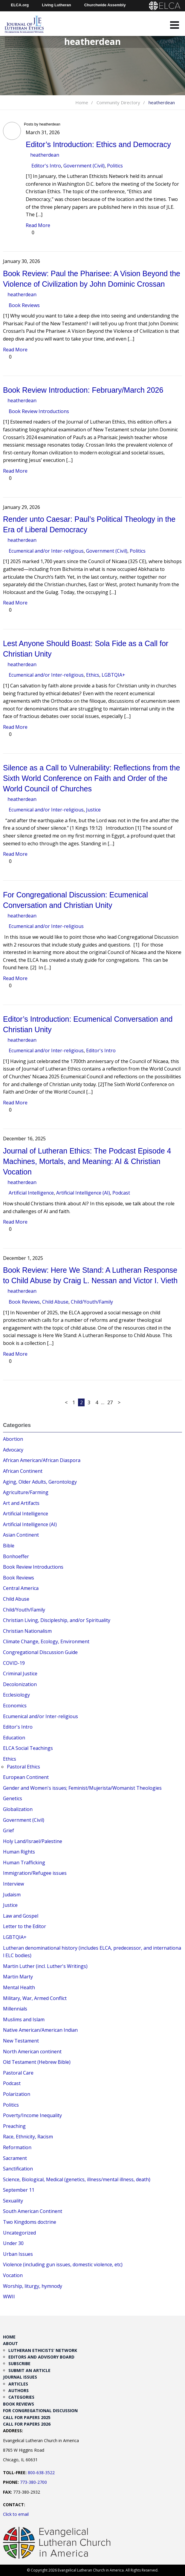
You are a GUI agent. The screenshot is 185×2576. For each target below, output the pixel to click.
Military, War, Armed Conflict (35, 1998)
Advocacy (13, 1449)
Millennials (15, 2008)
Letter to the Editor (24, 1926)
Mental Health (19, 1987)
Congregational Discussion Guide (40, 1652)
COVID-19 (14, 1663)
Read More (38, 225)
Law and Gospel (20, 1916)
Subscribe (19, 2363)
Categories (21, 2397)
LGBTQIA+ (113, 675)
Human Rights (19, 1851)
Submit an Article (29, 2370)
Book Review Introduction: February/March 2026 (83, 390)
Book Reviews (24, 305)
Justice (93, 809)
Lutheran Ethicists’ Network (42, 2350)
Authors (18, 2390)
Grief (8, 1830)
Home (81, 102)
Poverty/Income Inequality (32, 2115)
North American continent (32, 2051)
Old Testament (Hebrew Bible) (37, 2062)
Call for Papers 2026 (27, 2424)
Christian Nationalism (27, 1631)
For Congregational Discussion (40, 2410)
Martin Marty (18, 1976)
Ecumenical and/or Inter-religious (46, 551)
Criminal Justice (20, 1673)
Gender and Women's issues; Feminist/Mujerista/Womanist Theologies (82, 1788)
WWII (9, 2296)
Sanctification (18, 2168)
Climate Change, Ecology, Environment (46, 1641)
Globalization (18, 1809)
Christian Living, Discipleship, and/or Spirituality (56, 1620)
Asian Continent (21, 1535)
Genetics (12, 1798)
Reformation (17, 2147)
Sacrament (15, 2158)
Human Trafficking (24, 1862)
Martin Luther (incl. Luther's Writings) (45, 1966)
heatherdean (44, 155)
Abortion (13, 1439)
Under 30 (13, 2243)
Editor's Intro (46, 165)
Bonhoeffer (16, 1556)
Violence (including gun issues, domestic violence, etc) (63, 2264)
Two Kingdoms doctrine (29, 2222)
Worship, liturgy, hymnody (32, 2286)
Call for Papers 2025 (27, 2417)
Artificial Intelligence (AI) (83, 1192)
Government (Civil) (84, 165)
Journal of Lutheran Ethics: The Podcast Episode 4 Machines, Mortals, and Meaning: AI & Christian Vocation (87, 1161)
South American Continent (32, 2211)
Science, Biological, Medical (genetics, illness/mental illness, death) (76, 2179)
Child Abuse (55, 1301)
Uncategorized (19, 2232)
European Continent (26, 1777)
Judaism (12, 1894)
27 (110, 1402)
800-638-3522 (41, 2472)
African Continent (22, 1471)
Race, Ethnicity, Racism (28, 2136)
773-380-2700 (33, 2482)
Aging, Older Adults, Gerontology (40, 1482)
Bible (8, 1545)
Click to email (16, 2514)
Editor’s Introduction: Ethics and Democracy (98, 144)
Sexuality (13, 2200)
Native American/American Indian (40, 2030)
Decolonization (20, 1684)
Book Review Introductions (39, 411)
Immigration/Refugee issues (35, 1873)
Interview (13, 1883)
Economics (15, 1705)
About (10, 2343)
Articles (18, 2384)
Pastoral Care (18, 2072)
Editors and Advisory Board (41, 2357)
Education (14, 1737)
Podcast (121, 1192)
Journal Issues (20, 2377)
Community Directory (118, 102)
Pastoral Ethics (23, 1766)
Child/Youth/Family (92, 1301)
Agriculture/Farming (25, 1492)
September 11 (18, 2190)
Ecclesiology (16, 1694)
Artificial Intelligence (31, 1192)
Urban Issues (18, 2254)
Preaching (14, 2126)
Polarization (16, 2094)
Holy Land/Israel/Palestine (32, 1841)
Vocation (13, 2275)
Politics (115, 165)
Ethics (92, 675)
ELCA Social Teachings (28, 1748)
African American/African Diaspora (41, 1460)
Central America (21, 1588)
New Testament (21, 2040)
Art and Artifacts (21, 1503)
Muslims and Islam (24, 2019)
